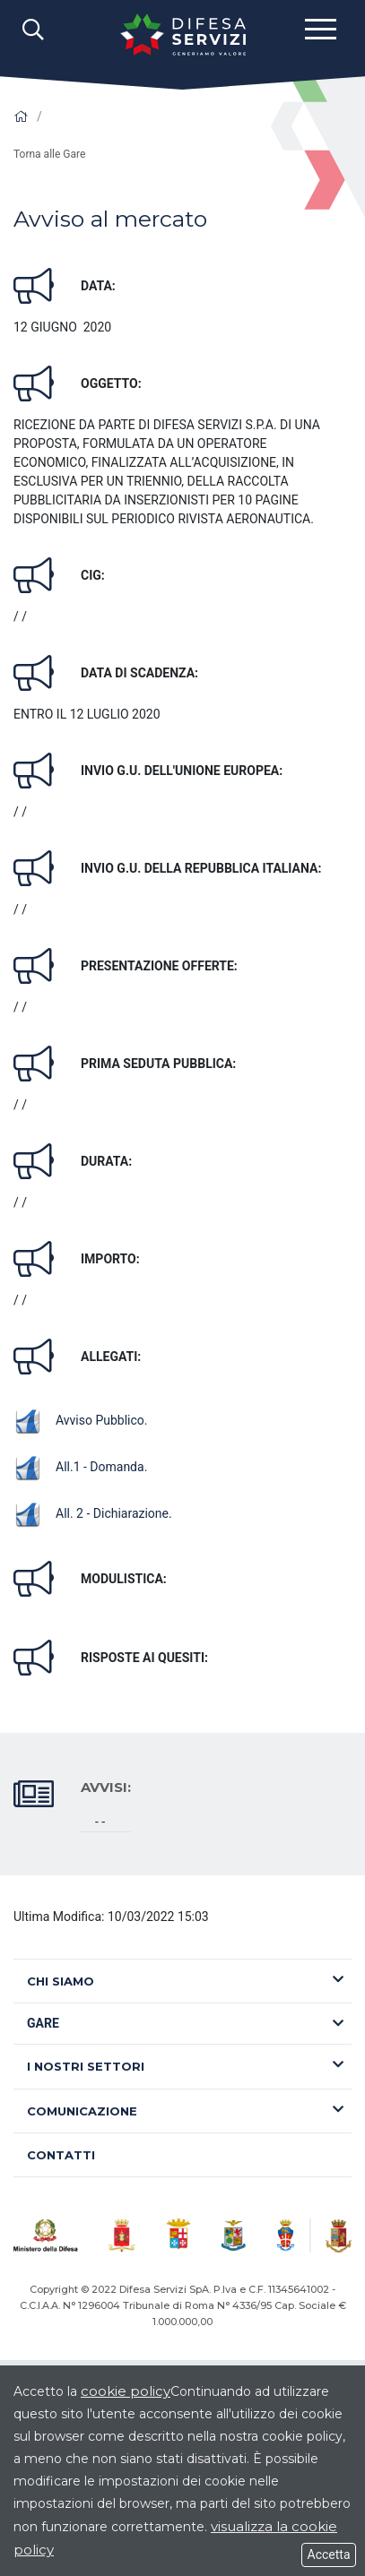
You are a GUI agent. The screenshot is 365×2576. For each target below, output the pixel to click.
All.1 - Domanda (78, 1467)
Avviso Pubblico (78, 1420)
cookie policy (125, 2390)
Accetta (328, 2554)
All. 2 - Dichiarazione (91, 1513)
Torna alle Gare (49, 154)
